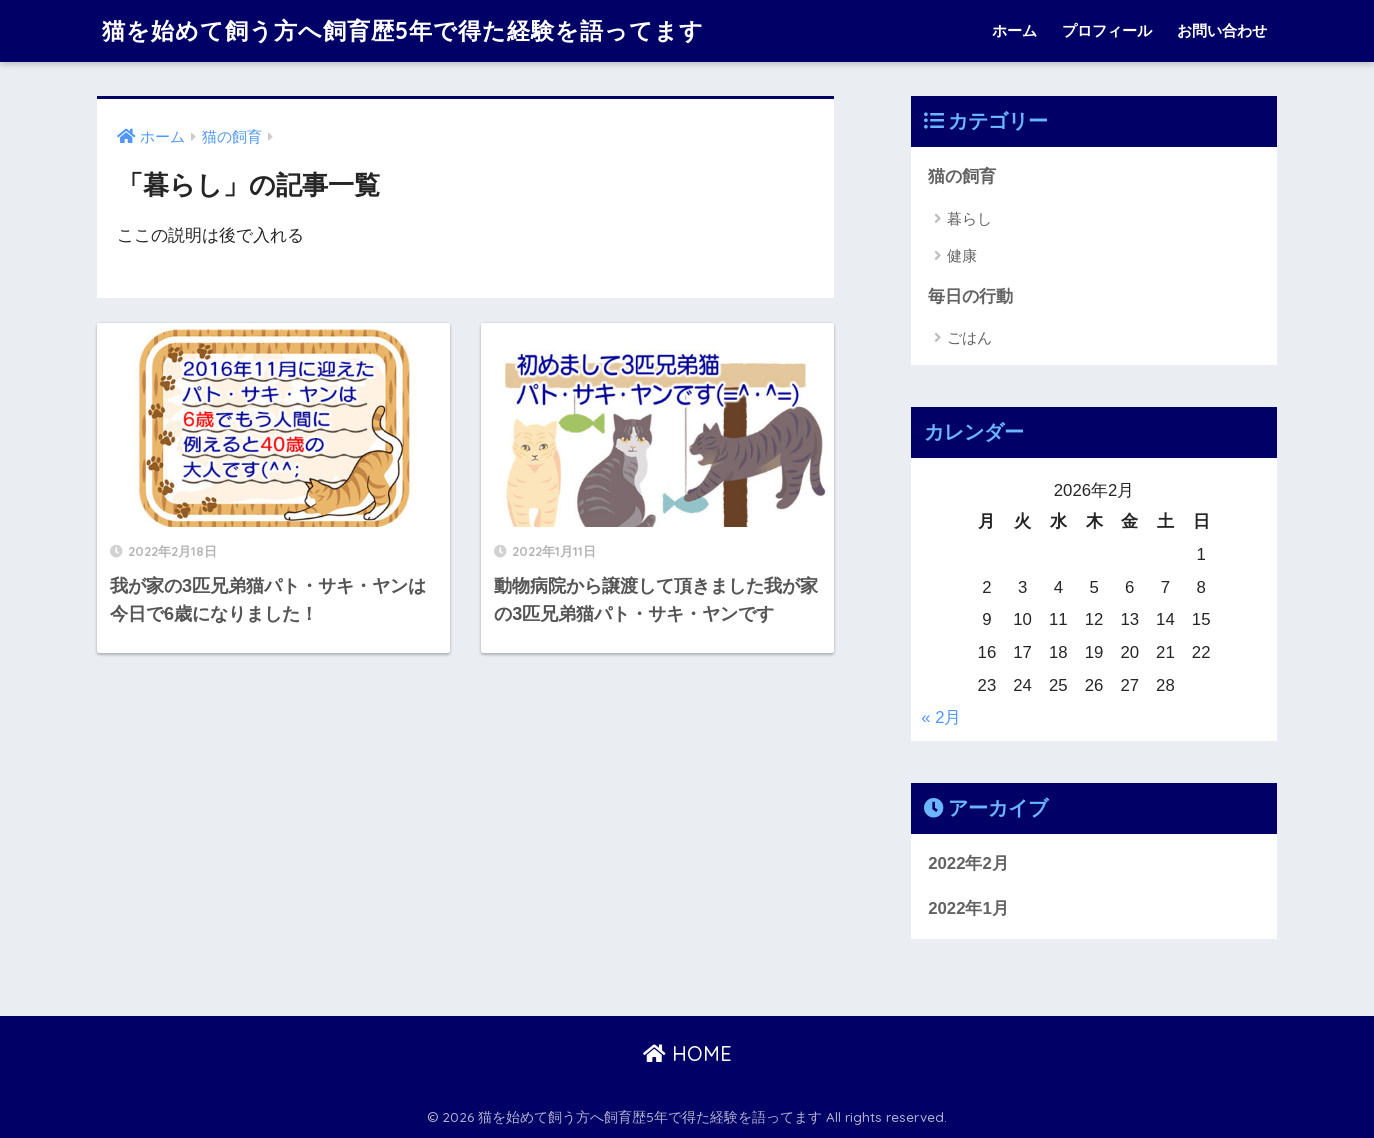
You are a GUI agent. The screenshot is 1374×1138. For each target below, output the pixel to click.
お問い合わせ (1222, 30)
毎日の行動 (970, 296)
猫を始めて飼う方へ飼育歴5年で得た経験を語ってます (403, 30)
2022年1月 (968, 908)
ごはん (969, 337)
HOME (687, 1053)
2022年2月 (968, 863)
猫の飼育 (962, 176)
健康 (962, 255)
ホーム (1014, 30)
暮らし (969, 218)
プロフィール (1107, 30)
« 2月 (941, 717)
